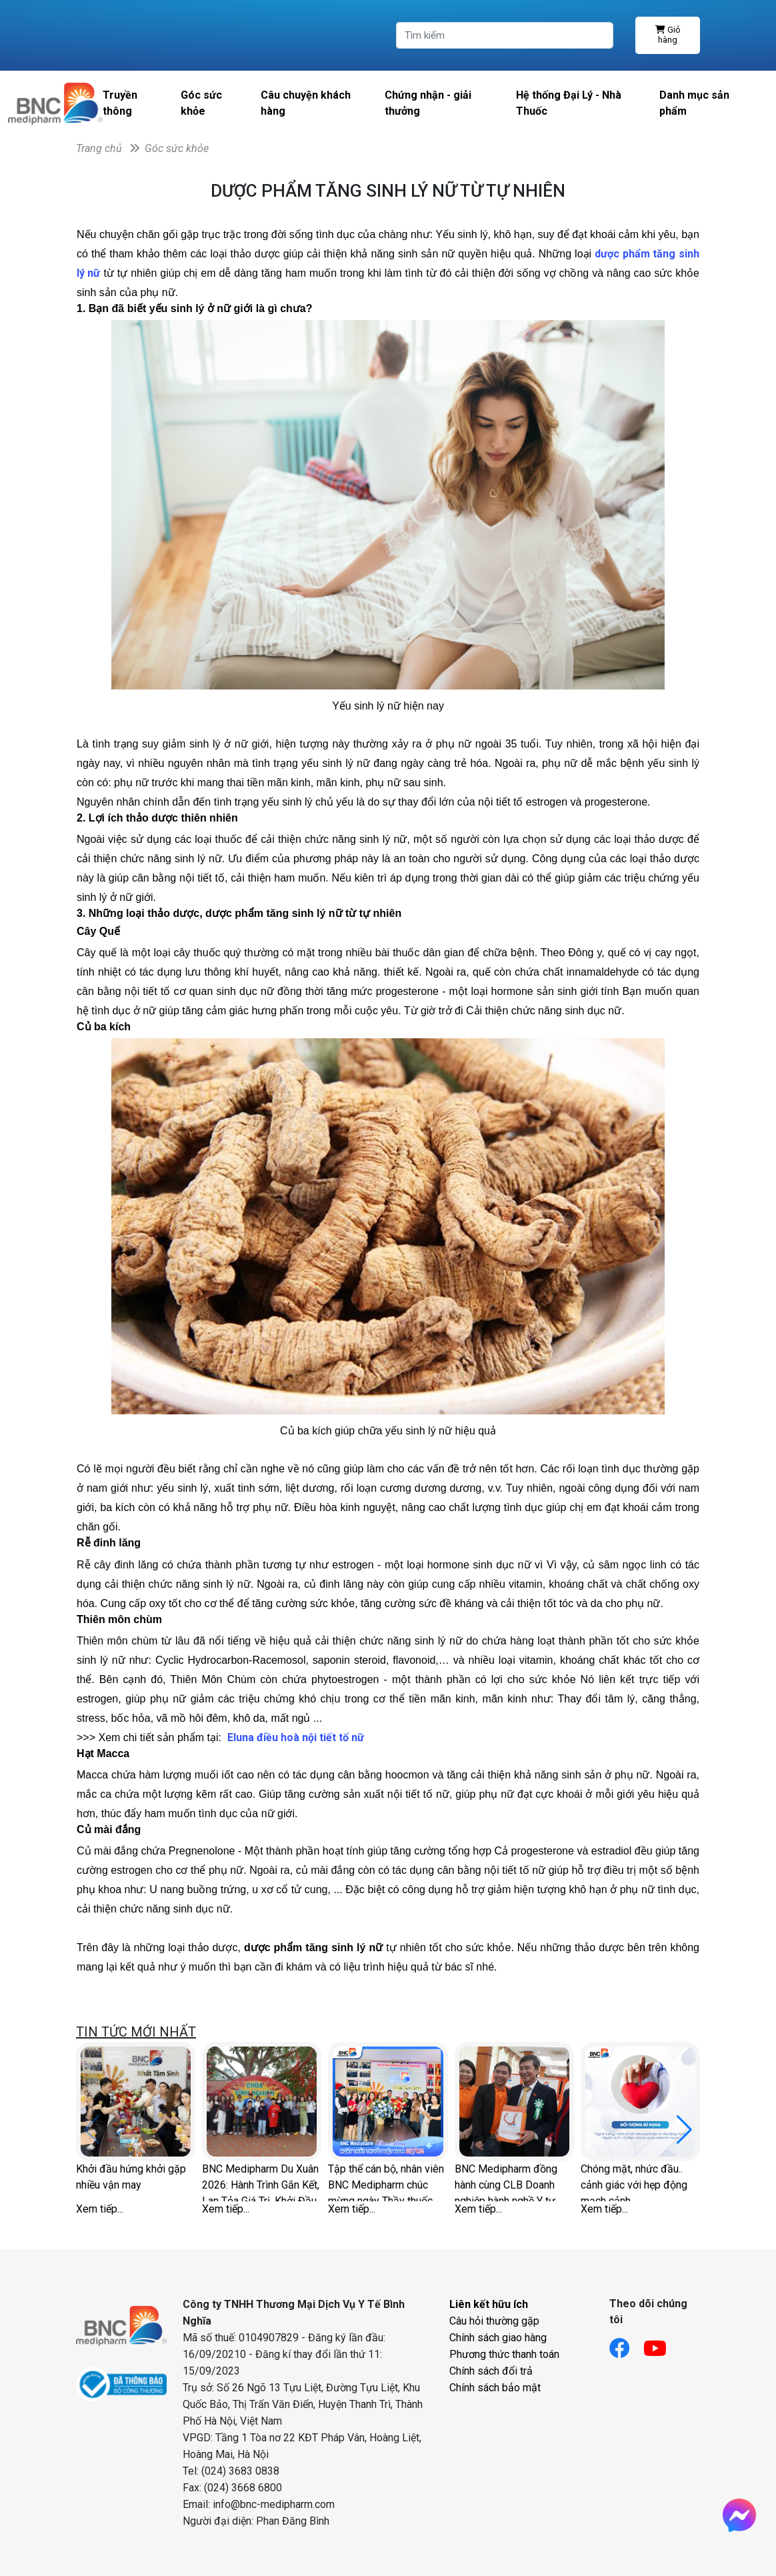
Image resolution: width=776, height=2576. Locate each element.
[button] (684, 2130)
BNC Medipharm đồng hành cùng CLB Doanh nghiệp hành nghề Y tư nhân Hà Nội (506, 2182)
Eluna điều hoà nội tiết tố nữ (295, 1737)
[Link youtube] (661, 2344)
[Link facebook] (626, 2344)
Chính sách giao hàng (498, 2337)
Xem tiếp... (99, 2209)
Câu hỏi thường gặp (494, 2321)
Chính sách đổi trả (491, 2371)
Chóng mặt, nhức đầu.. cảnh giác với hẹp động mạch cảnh (634, 2182)
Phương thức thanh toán (504, 2354)
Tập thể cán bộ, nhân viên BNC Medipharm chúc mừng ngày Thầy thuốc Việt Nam (386, 2182)
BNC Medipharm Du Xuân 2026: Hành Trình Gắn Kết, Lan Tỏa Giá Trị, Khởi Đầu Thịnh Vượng (260, 2182)
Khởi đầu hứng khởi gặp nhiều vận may (131, 2177)
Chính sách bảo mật (495, 2387)
